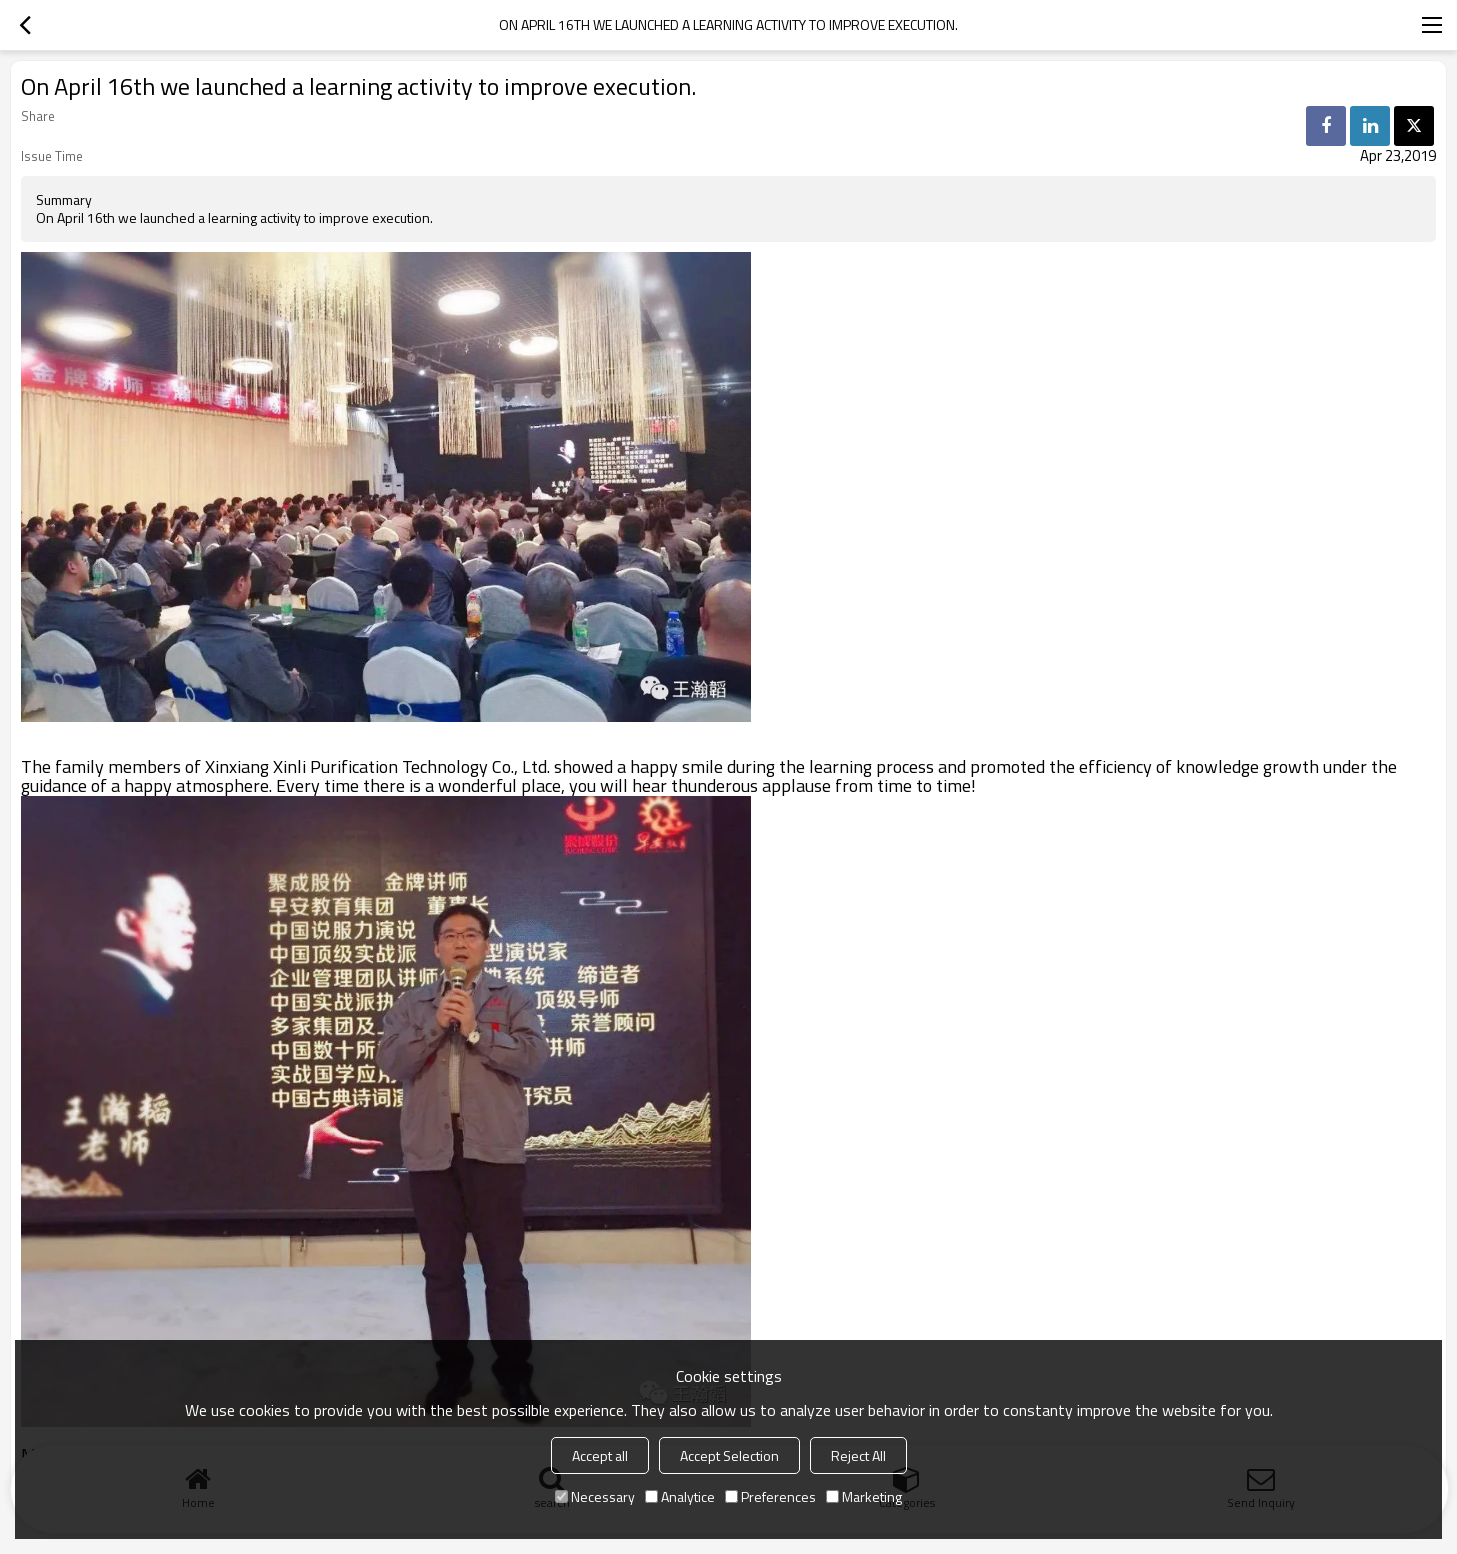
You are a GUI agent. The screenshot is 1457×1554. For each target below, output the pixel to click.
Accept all (600, 1455)
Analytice (680, 1496)
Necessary (595, 1496)
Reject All (858, 1455)
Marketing (864, 1496)
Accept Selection (729, 1455)
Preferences (770, 1496)
